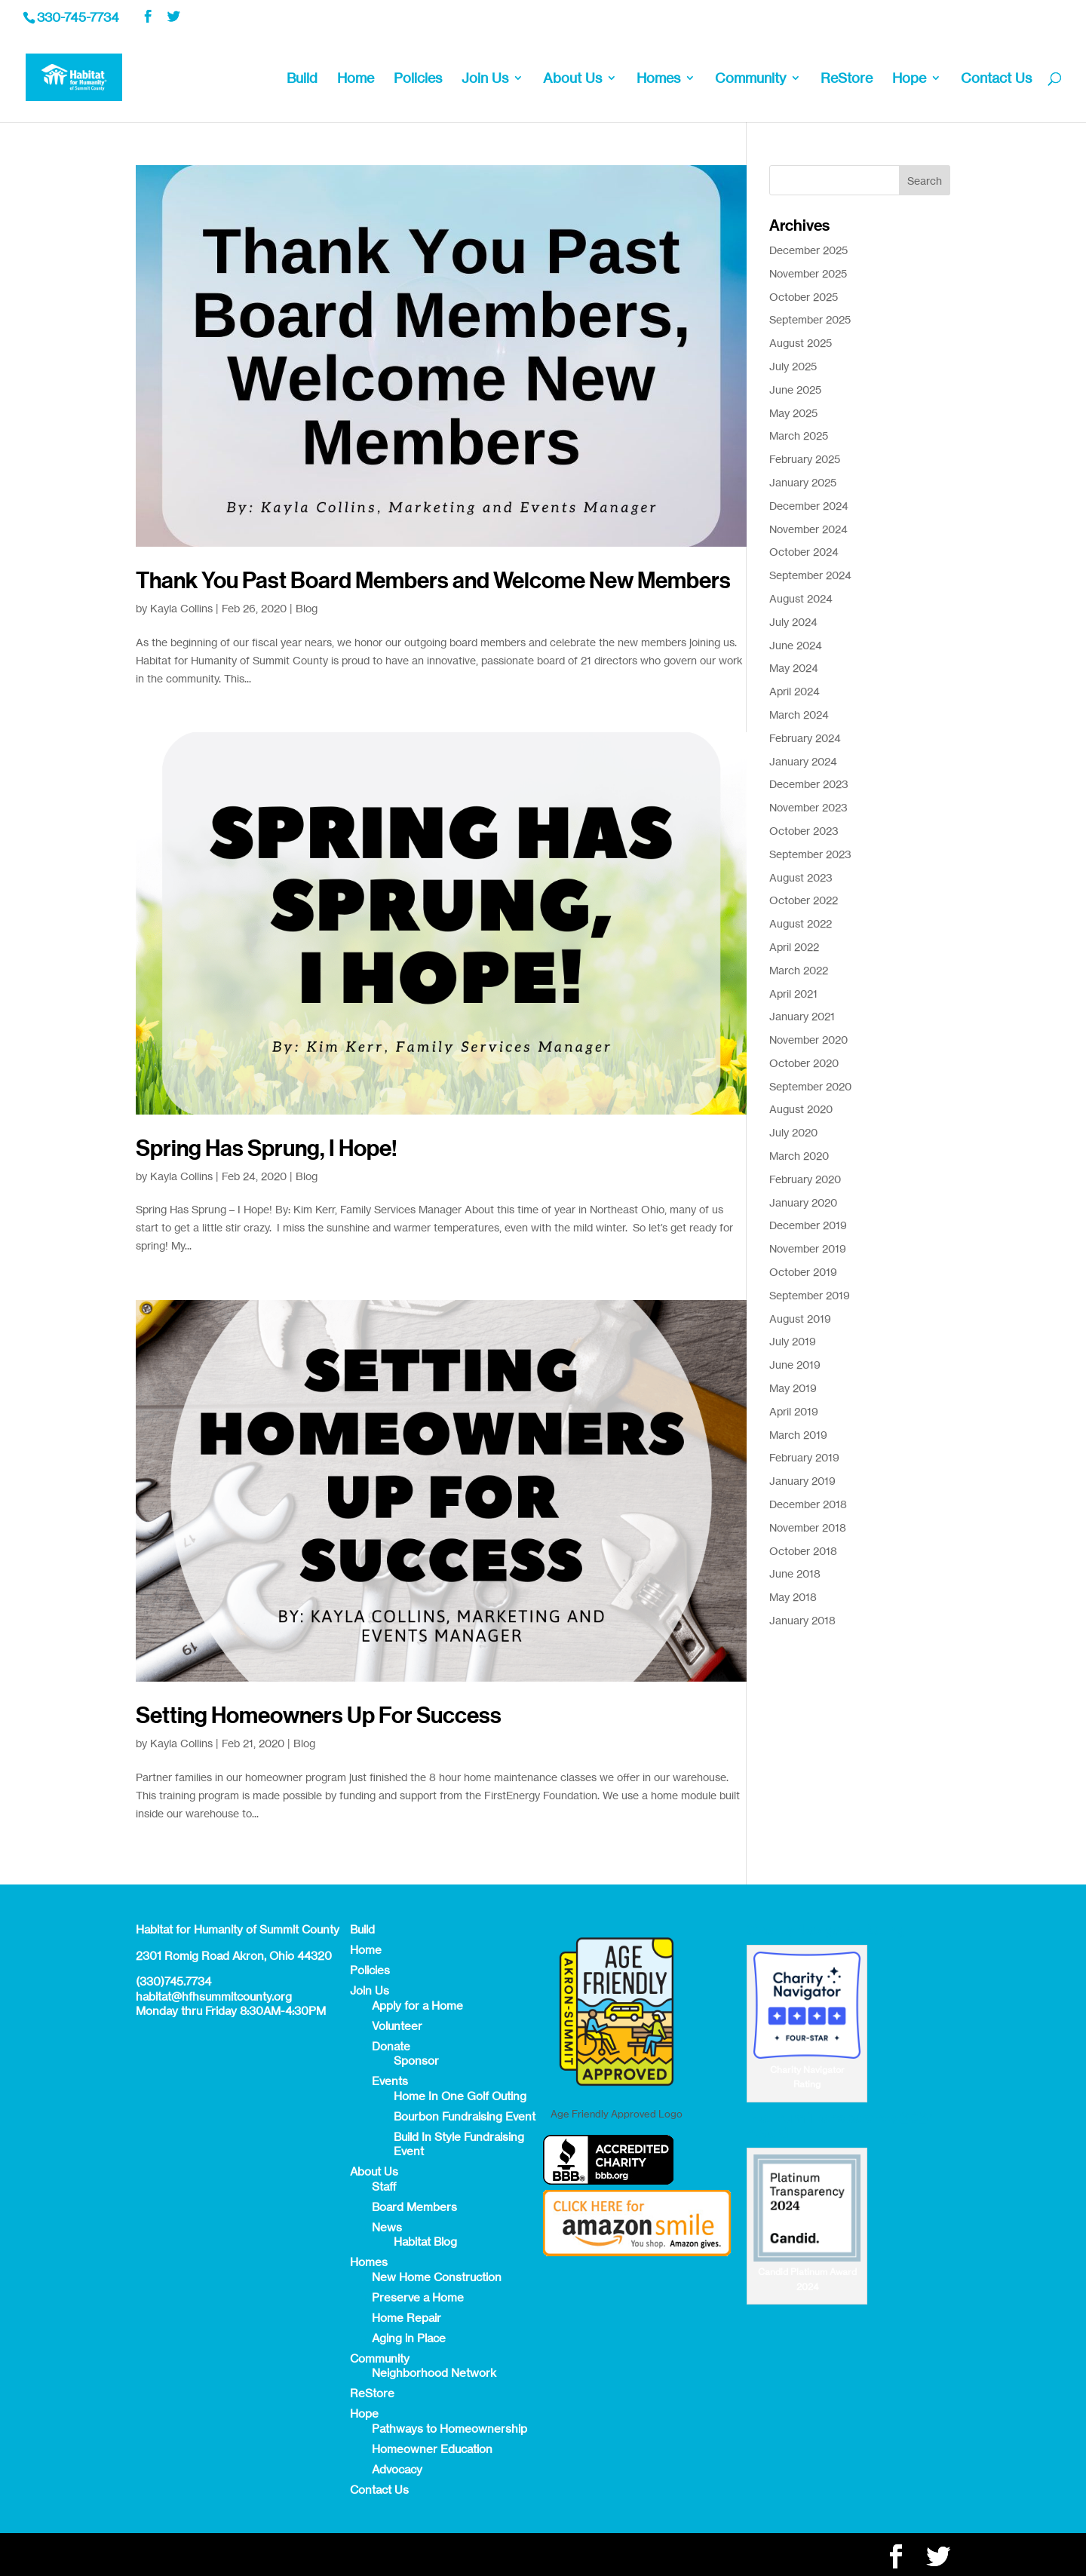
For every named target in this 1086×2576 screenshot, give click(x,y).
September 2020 (810, 1086)
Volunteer (397, 2026)
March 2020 (799, 1155)
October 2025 (803, 296)
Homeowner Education (432, 2449)
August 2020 (801, 1108)
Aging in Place (409, 2338)
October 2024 (804, 551)
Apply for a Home (417, 2005)
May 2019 (793, 1388)
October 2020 (804, 1062)
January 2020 (803, 1202)
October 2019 (803, 1271)
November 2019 (807, 1248)
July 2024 (793, 621)
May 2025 (793, 412)
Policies (418, 79)
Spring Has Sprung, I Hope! (266, 1148)
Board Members (414, 2207)
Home (355, 79)
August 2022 (800, 923)
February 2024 (805, 737)
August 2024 (801, 598)
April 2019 (793, 1411)
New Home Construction (437, 2277)
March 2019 (798, 1434)
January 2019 (802, 1480)
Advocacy (397, 2469)
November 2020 (808, 1039)
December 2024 (808, 505)
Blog (307, 608)
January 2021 (802, 1016)
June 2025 (795, 389)
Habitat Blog (425, 2241)
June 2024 (795, 645)
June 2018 (795, 1573)
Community (750, 79)
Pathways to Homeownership (449, 2428)
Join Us (485, 79)
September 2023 (810, 854)
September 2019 (809, 1295)
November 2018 (807, 1527)
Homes (658, 79)
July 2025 (793, 366)
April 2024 (794, 691)
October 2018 (803, 1550)
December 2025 (808, 250)
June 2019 (795, 1364)
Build (302, 79)
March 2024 (799, 714)
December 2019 (808, 1225)
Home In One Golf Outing (460, 2096)
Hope (909, 79)
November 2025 (808, 273)
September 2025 (810, 319)
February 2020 (805, 1179)
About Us (572, 79)
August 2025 (800, 342)
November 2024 (808, 529)
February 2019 (804, 1457)
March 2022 (798, 970)
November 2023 (808, 807)
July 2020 (793, 1132)
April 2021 (793, 993)
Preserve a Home (418, 2297)
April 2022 (794, 946)
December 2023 (808, 783)
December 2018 (808, 1504)
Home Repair (406, 2318)
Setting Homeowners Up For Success (319, 1715)
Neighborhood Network (434, 2373)
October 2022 (803, 900)
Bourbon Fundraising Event (464, 2116)
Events (390, 2081)
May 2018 (793, 1596)
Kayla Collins (181, 608)
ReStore (847, 79)
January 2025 (802, 482)
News (387, 2227)
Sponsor (416, 2060)
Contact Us (996, 79)
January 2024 (803, 761)
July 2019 (792, 1341)
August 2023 (801, 877)
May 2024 (793, 667)
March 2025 (798, 435)
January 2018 (802, 1620)
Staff (384, 2186)
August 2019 (800, 1318)
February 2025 (804, 458)
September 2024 (810, 575)
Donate (391, 2046)
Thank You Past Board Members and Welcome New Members (433, 580)
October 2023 (804, 830)
